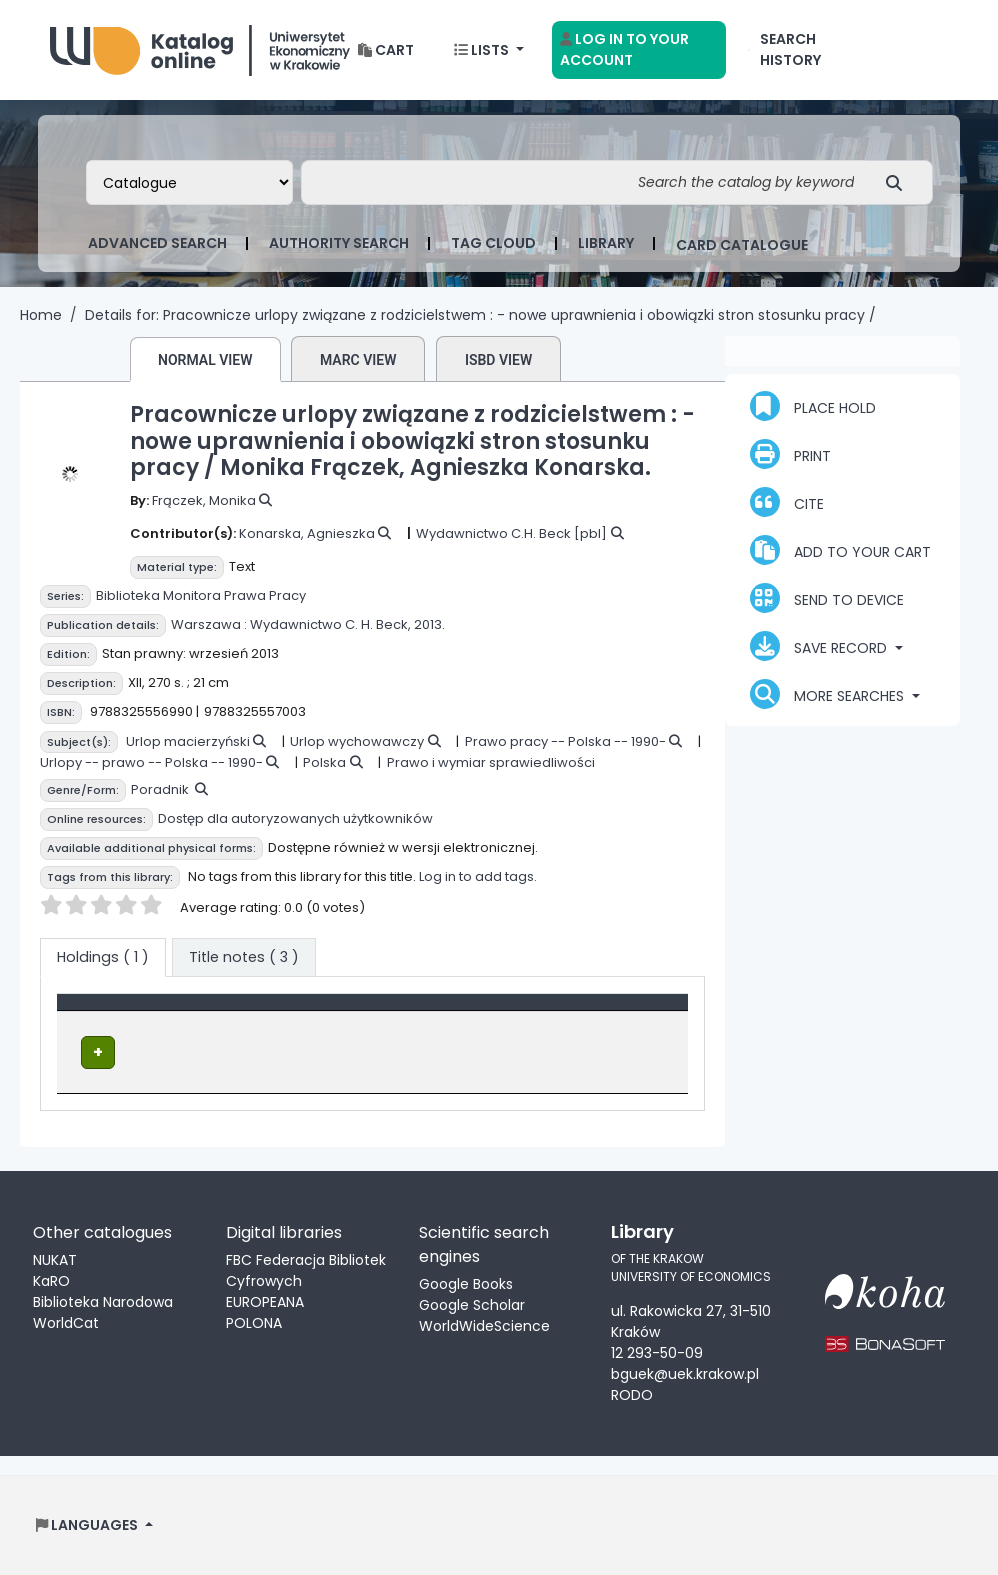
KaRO (51, 1279)
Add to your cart (840, 550)
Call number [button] (456, 1012)
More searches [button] (829, 694)
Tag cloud (493, 243)
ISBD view (498, 360)
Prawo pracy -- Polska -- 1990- (565, 741)
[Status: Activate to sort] (627, 1013)
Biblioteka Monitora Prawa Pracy (201, 595)
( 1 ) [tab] (103, 957)
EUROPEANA (265, 1300)
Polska (324, 762)
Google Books (466, 1282)
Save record (820, 646)
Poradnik (160, 789)
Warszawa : (209, 624)
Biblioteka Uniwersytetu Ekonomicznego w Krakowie (200, 45)
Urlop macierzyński (188, 741)
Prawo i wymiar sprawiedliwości (491, 762)
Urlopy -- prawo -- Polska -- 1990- (151, 762)
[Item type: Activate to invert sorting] (163, 1013)
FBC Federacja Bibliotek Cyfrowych (306, 1268)
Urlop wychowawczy (357, 741)
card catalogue (742, 245)
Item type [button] (102, 1012)
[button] (386, 50)
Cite (787, 502)
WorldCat (66, 1321)
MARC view (358, 360)
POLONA (254, 1321)
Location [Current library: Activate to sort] (311, 1012)
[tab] (244, 958)
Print (790, 454)
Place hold (813, 406)
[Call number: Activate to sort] (483, 1013)
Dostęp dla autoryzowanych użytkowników (295, 818)
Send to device (827, 598)
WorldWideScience (484, 1324)
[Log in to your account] (639, 50)
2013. (429, 624)
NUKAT (55, 1258)
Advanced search (157, 243)
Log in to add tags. (478, 876)
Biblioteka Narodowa (103, 1300)
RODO (632, 1394)
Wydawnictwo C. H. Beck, (330, 624)
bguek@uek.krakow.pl (685, 1373)
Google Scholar (472, 1303)
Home (41, 315)
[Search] (899, 182)
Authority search (339, 243)
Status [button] (599, 1012)
